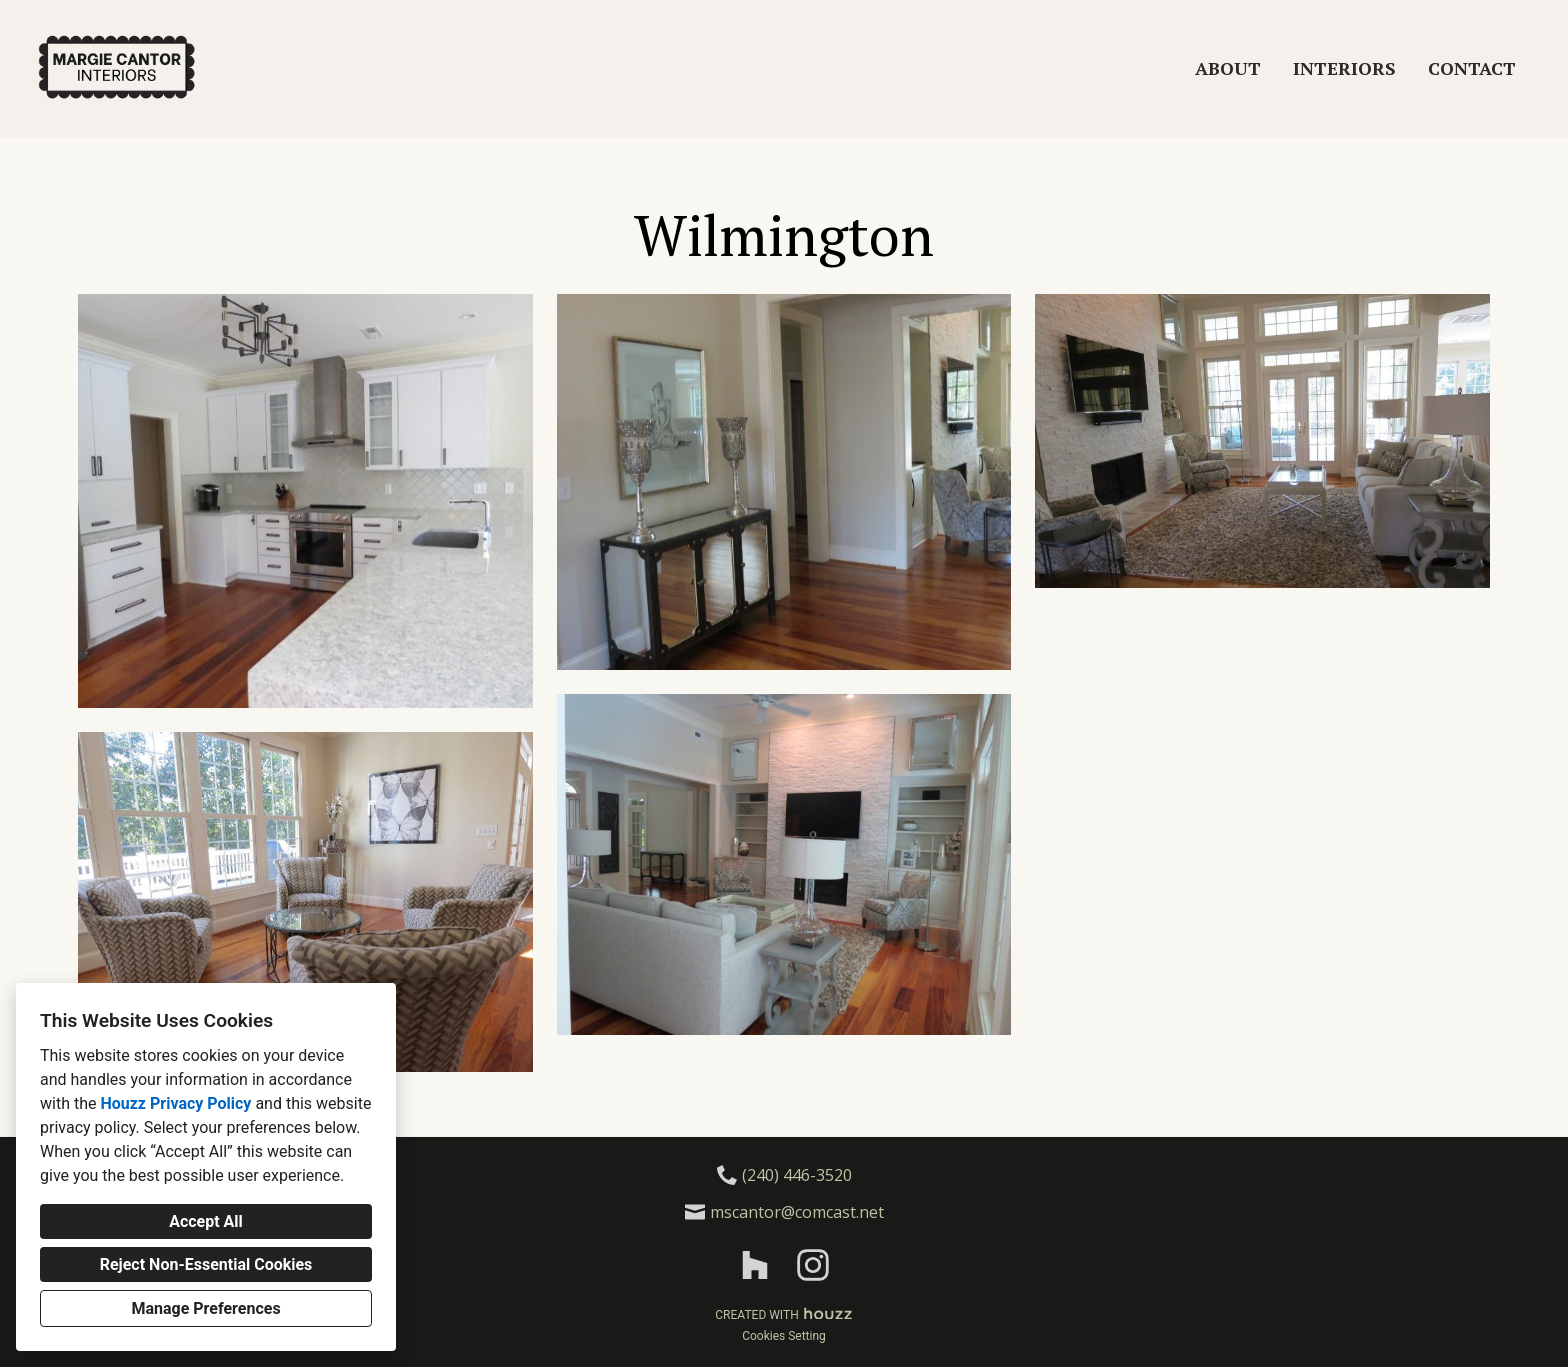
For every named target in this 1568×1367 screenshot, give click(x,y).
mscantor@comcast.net (797, 1212)
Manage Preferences (205, 1308)
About (1228, 68)
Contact (1472, 68)
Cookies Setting (784, 1336)
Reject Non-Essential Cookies (206, 1264)
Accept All (206, 1221)
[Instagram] (812, 1265)
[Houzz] (755, 1265)
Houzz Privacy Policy (175, 1103)
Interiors (1344, 68)
